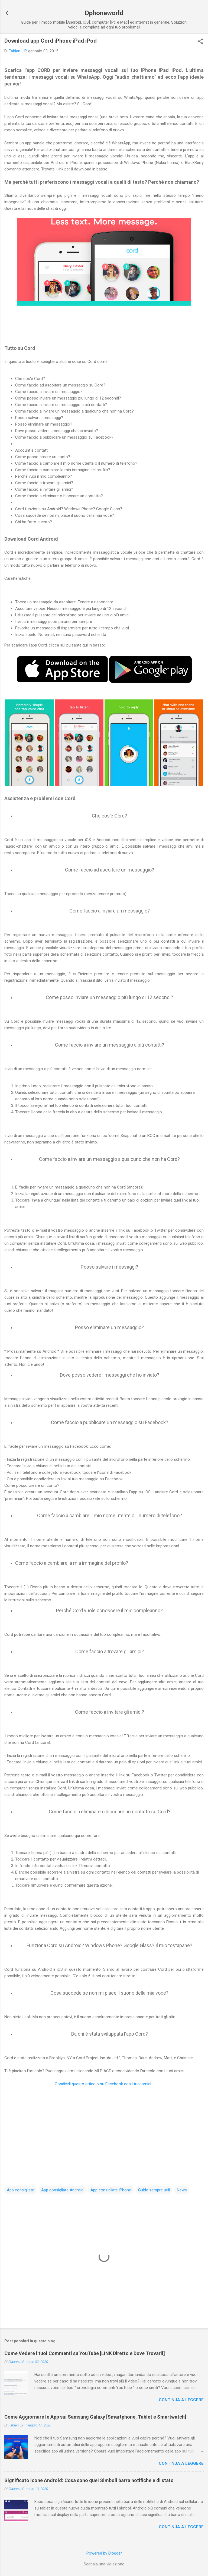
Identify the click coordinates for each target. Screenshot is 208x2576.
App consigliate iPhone (110, 2190)
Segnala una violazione (104, 2564)
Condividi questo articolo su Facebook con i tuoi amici (103, 2083)
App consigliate (20, 2190)
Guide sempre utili (154, 2190)
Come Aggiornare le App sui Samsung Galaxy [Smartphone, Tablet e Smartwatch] (95, 2417)
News (182, 2190)
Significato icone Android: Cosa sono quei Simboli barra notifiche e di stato (89, 2480)
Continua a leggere (181, 2399)
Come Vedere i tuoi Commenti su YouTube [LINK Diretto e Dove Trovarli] (84, 2353)
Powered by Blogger (104, 2553)
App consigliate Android (62, 2190)
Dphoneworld (104, 13)
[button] (200, 42)
